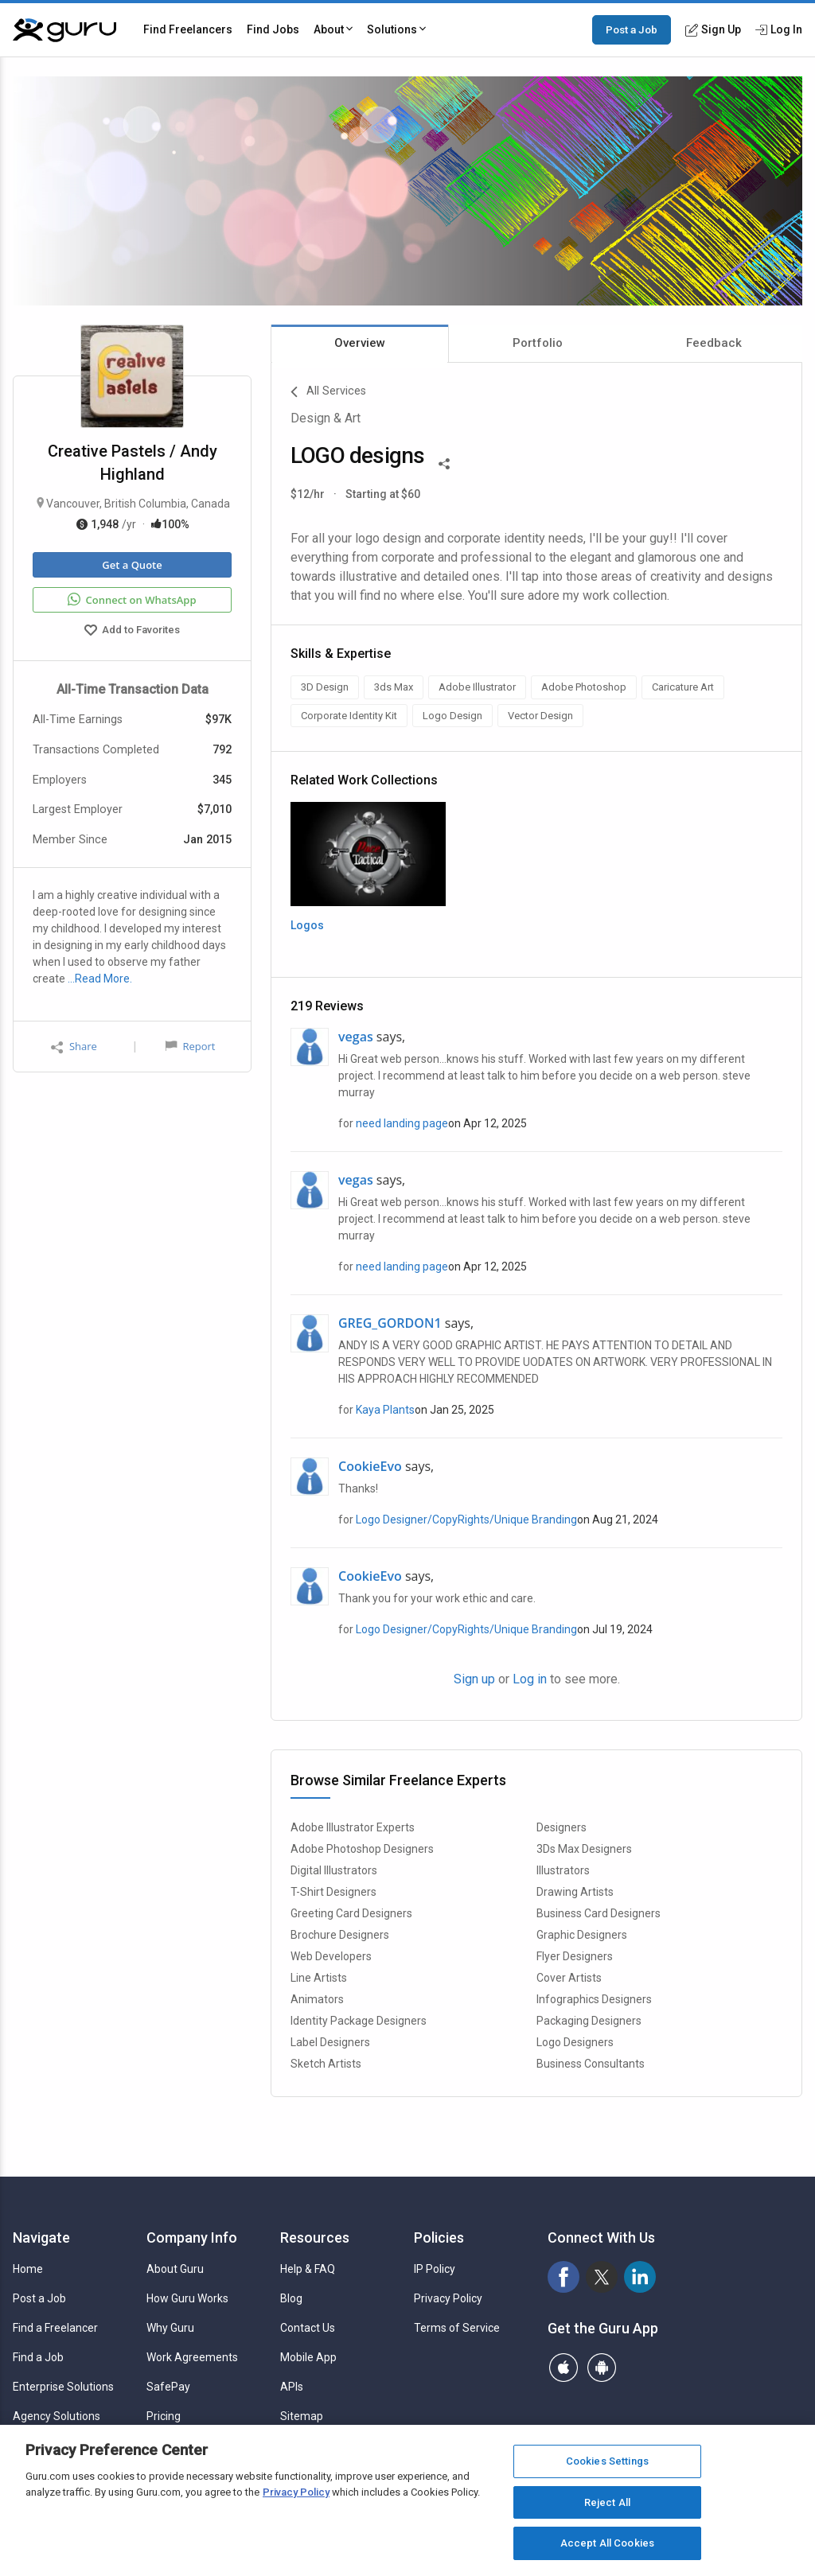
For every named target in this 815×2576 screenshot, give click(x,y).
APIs (291, 2386)
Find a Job (38, 2357)
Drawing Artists (575, 1891)
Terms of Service (457, 2327)
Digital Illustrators (334, 1870)
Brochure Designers (340, 1934)
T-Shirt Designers (333, 1891)
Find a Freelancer (55, 2327)
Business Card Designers (598, 1913)
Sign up (474, 1679)
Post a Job (631, 29)
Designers (561, 1827)
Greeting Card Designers (351, 1913)
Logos (307, 925)
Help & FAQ (307, 2269)
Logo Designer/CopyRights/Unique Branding (466, 1519)
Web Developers (331, 1956)
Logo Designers (575, 2042)
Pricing (163, 2416)
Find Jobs (273, 29)
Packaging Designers (588, 2020)
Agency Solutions (56, 2416)
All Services (328, 392)
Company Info (191, 2237)
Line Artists (319, 1977)
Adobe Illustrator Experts (353, 1827)
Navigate (41, 2237)
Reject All (607, 2502)
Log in (530, 1679)
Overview (359, 343)
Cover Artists (569, 1977)
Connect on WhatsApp (132, 599)
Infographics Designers (594, 1999)
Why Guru (170, 2327)
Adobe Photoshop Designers (362, 1849)
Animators (317, 1999)
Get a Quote (132, 565)
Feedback (714, 343)
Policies (439, 2237)
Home (28, 2269)
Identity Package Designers (359, 2020)
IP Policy (434, 2269)
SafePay (168, 2386)
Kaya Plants (385, 1409)
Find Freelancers (187, 29)
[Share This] (444, 462)
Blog (291, 2298)
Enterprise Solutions (63, 2386)
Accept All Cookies (607, 2543)
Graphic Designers (581, 1934)
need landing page (402, 1123)
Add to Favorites (132, 631)
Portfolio (538, 343)
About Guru (175, 2269)
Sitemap (301, 2416)
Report (190, 1046)
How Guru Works (187, 2298)
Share (74, 1046)
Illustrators (563, 1870)
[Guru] (64, 30)
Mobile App (308, 2357)
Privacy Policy (448, 2298)
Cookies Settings (607, 2461)
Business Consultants (590, 2063)
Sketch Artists (326, 2063)
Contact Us (307, 2327)
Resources (314, 2237)
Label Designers (330, 2042)
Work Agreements (192, 2357)
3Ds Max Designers (584, 1849)
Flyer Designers (574, 1956)
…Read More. (100, 978)
